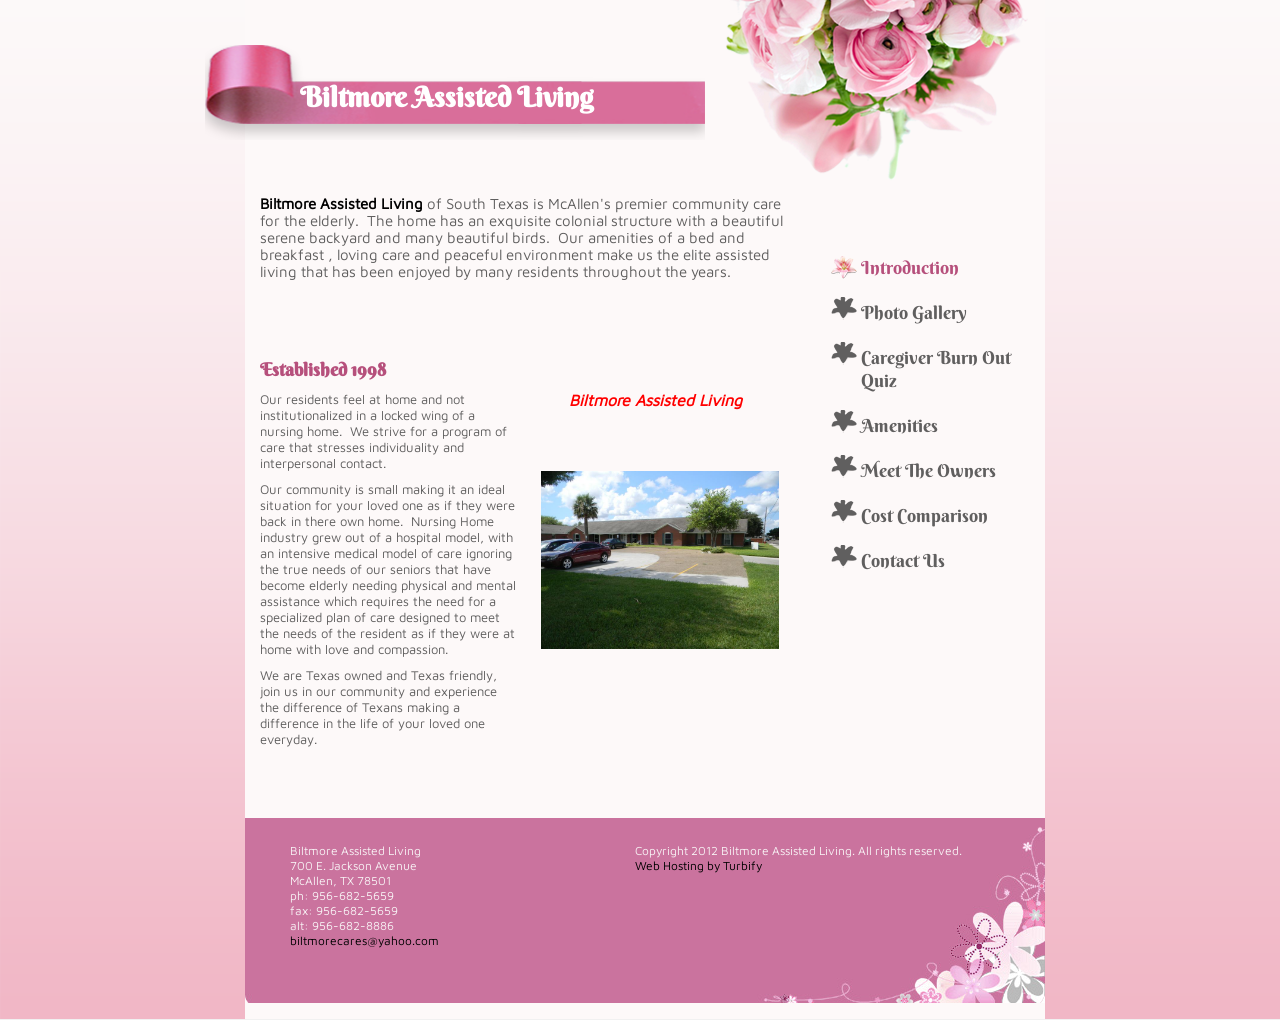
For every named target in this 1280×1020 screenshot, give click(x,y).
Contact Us (903, 560)
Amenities (899, 425)
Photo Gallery (914, 312)
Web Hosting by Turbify (698, 865)
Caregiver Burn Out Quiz (936, 369)
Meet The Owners (928, 470)
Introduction (910, 267)
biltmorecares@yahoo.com (364, 940)
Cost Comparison (924, 515)
